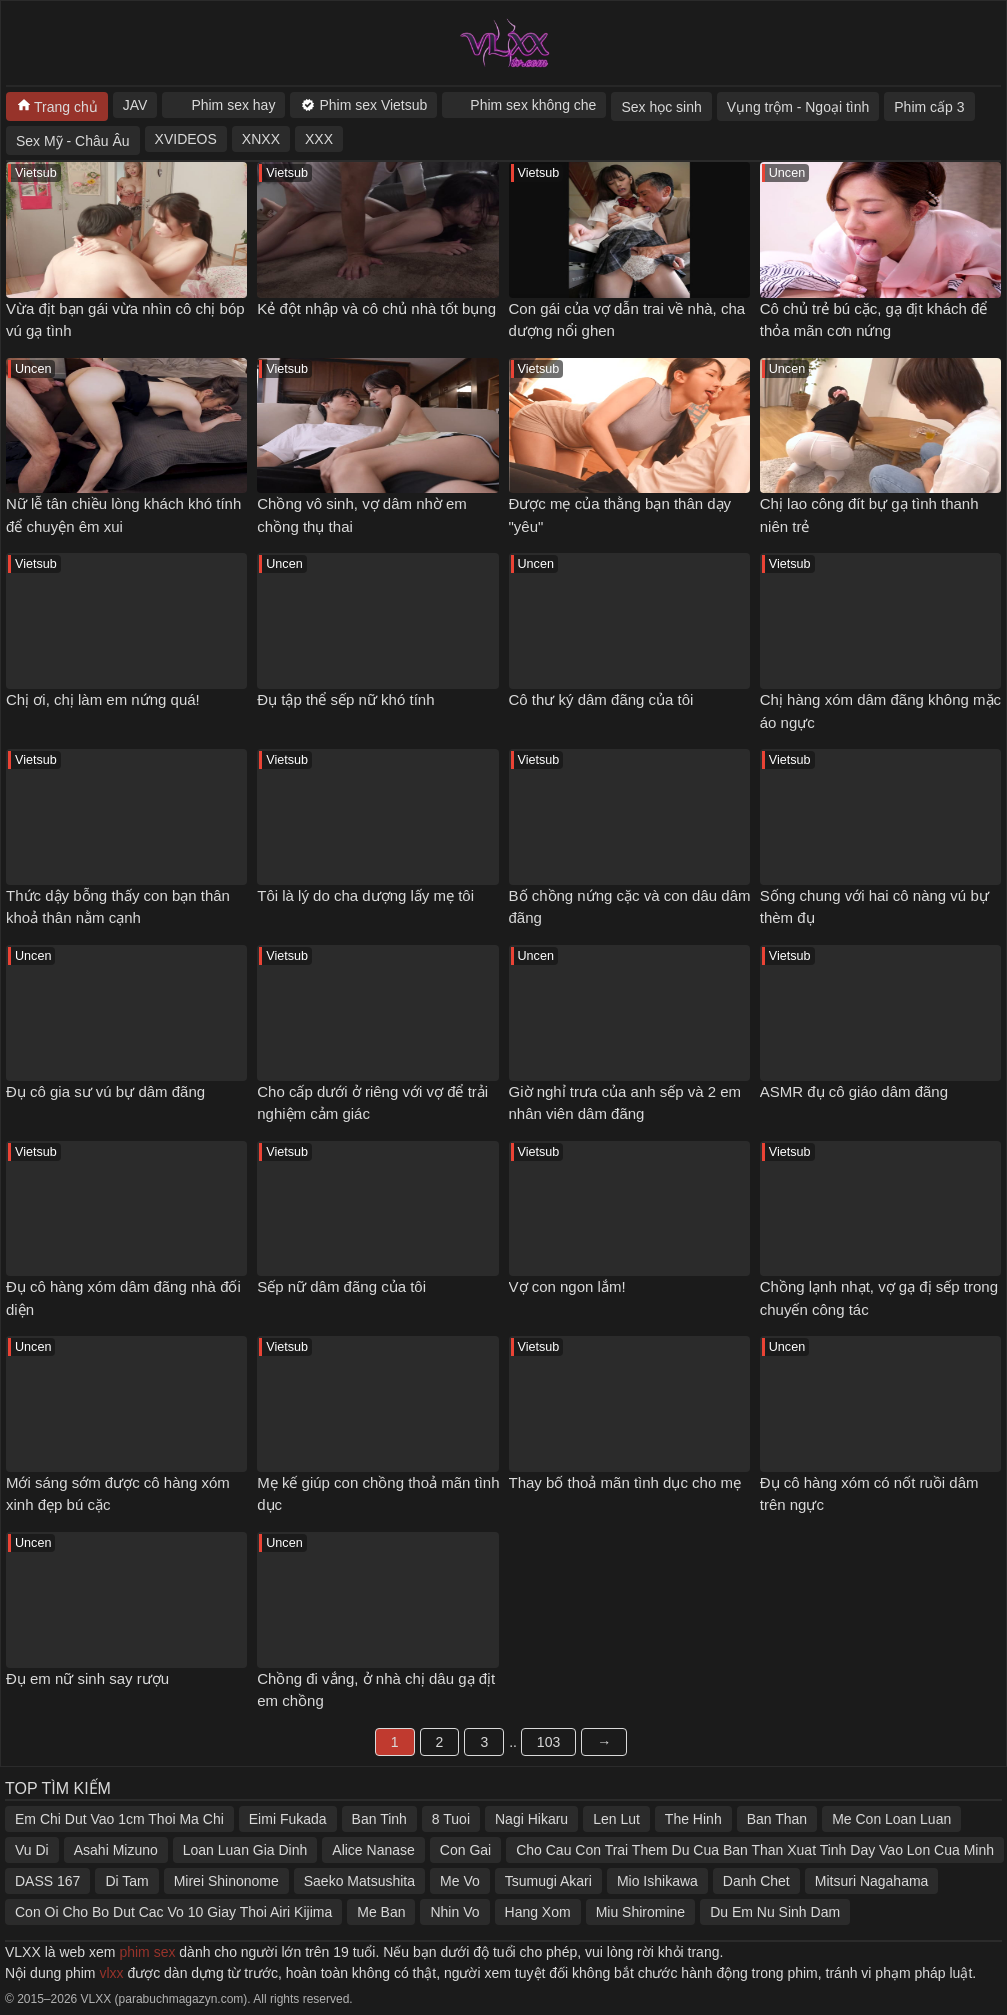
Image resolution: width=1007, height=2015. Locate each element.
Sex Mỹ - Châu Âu (73, 141)
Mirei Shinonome (226, 1881)
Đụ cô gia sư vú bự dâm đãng (105, 1091)
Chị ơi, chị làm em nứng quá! (103, 699)
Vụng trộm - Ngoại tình (798, 107)
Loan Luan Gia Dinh (245, 1850)
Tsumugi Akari (548, 1881)
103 (548, 1742)
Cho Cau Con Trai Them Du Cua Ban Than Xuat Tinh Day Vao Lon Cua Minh (755, 1850)
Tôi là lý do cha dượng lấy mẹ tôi (365, 895)
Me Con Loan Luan (891, 1819)
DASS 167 (47, 1881)
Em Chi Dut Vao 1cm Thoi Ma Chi (119, 1819)
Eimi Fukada (288, 1819)
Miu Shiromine (640, 1912)
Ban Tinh (379, 1819)
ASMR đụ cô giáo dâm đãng (854, 1091)
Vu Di (32, 1850)
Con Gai (465, 1850)
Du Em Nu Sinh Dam (775, 1912)
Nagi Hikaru (531, 1819)
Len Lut (616, 1819)
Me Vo (460, 1881)
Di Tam (126, 1881)
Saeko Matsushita (359, 1881)
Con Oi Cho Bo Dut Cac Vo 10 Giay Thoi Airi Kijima (173, 1912)
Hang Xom (538, 1912)
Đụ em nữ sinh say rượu (87, 1678)
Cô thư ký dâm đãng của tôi (601, 699)
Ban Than (777, 1819)
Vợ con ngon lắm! (567, 1286)
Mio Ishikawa (657, 1881)
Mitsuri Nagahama (872, 1881)
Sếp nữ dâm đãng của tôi (341, 1286)
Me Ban (381, 1912)
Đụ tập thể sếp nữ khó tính (345, 699)
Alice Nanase (373, 1850)
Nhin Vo (454, 1912)
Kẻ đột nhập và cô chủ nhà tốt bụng (376, 308)
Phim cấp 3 (929, 107)
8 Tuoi (451, 1819)
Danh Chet (756, 1881)
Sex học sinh (661, 107)
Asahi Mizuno (116, 1850)
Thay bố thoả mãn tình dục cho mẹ (625, 1482)
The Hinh (693, 1819)
